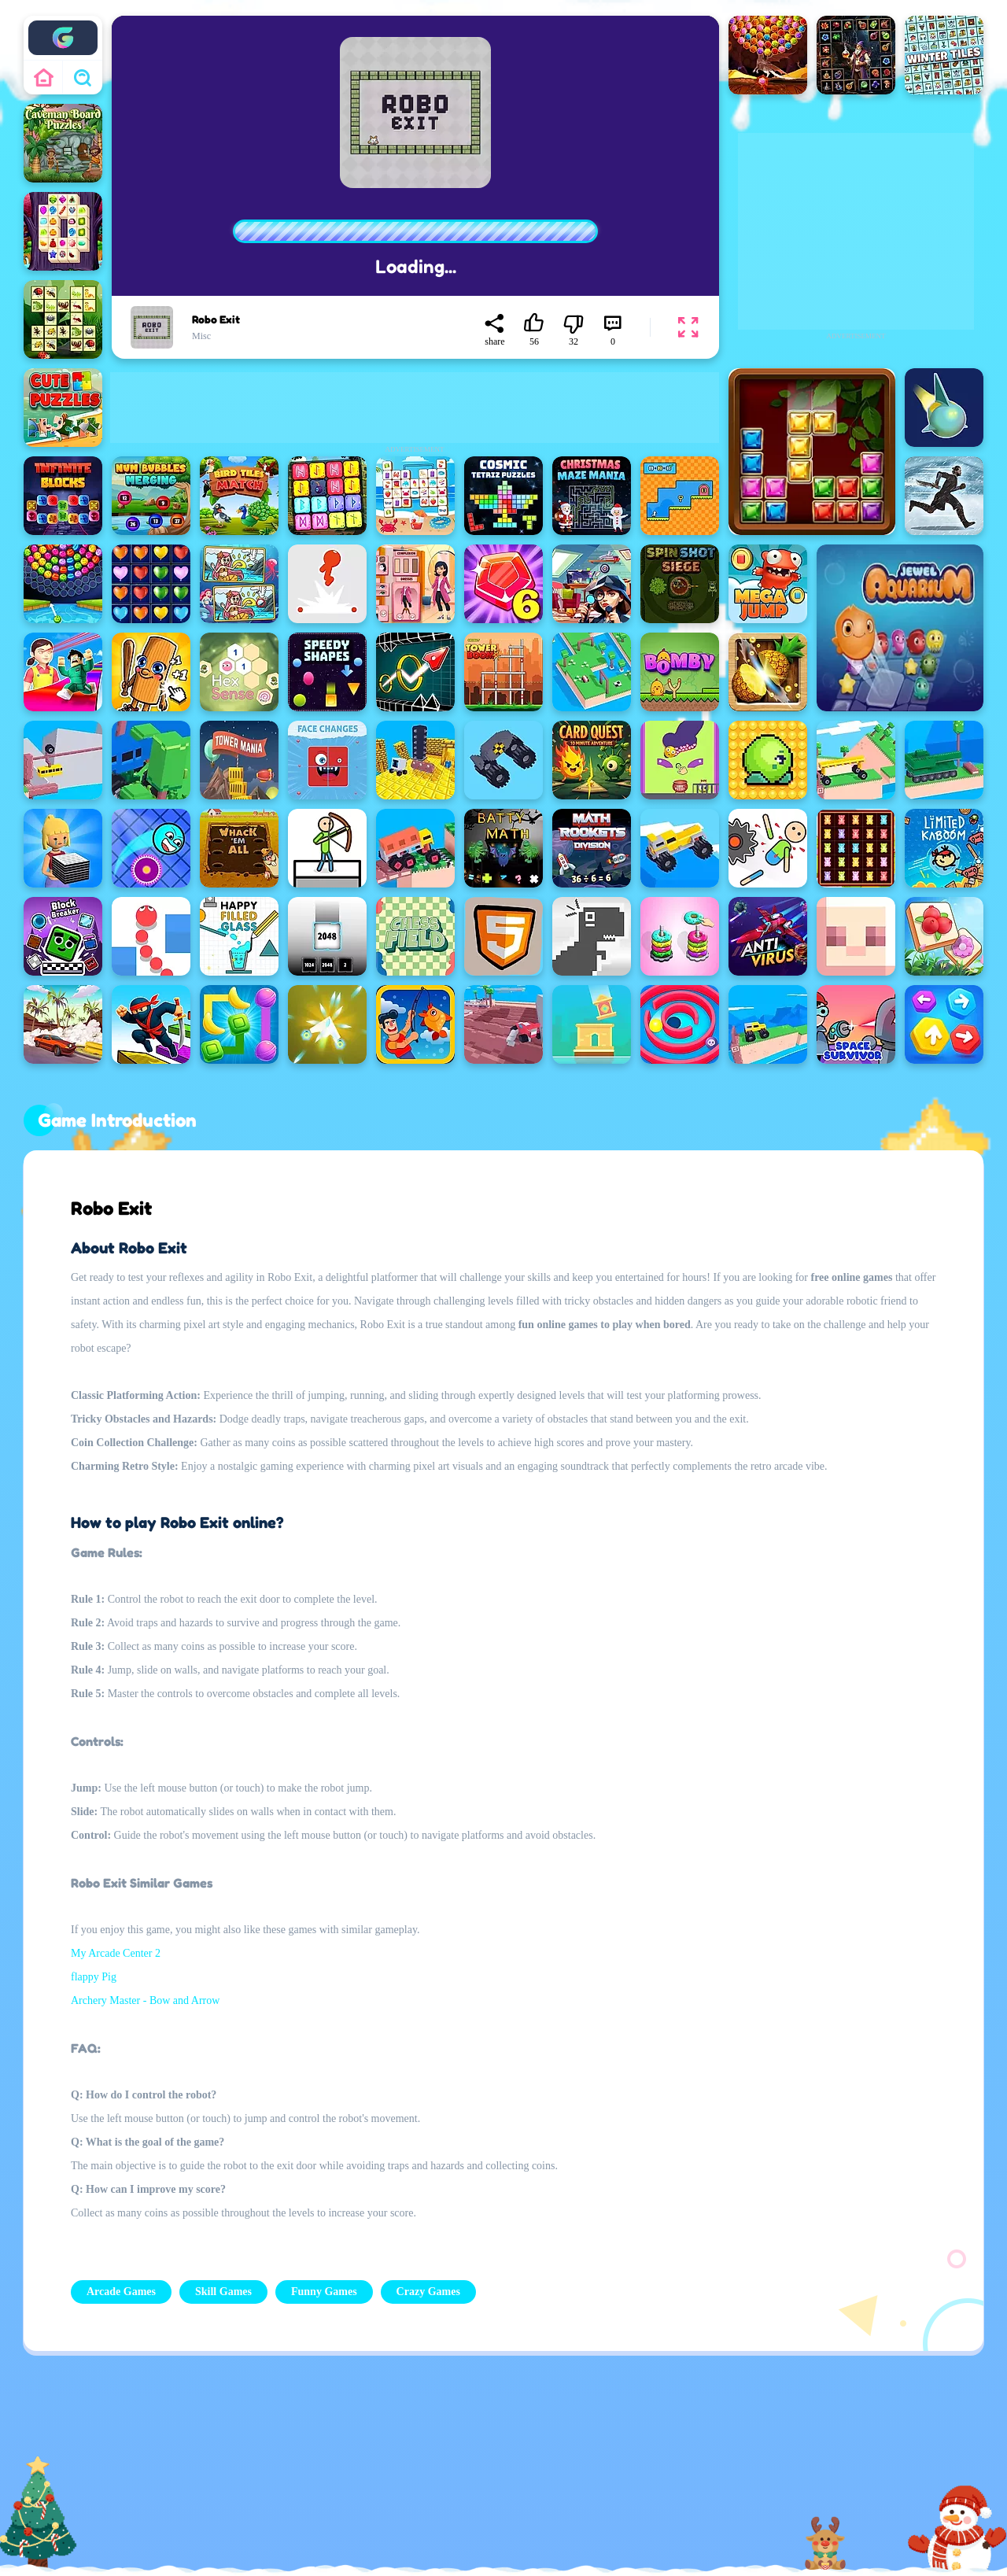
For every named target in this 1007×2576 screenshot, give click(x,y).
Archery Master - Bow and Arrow (145, 2000)
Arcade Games (121, 2291)
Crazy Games (428, 2291)
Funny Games (324, 2291)
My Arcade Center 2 (115, 1953)
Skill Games (223, 2291)
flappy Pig (93, 1977)
